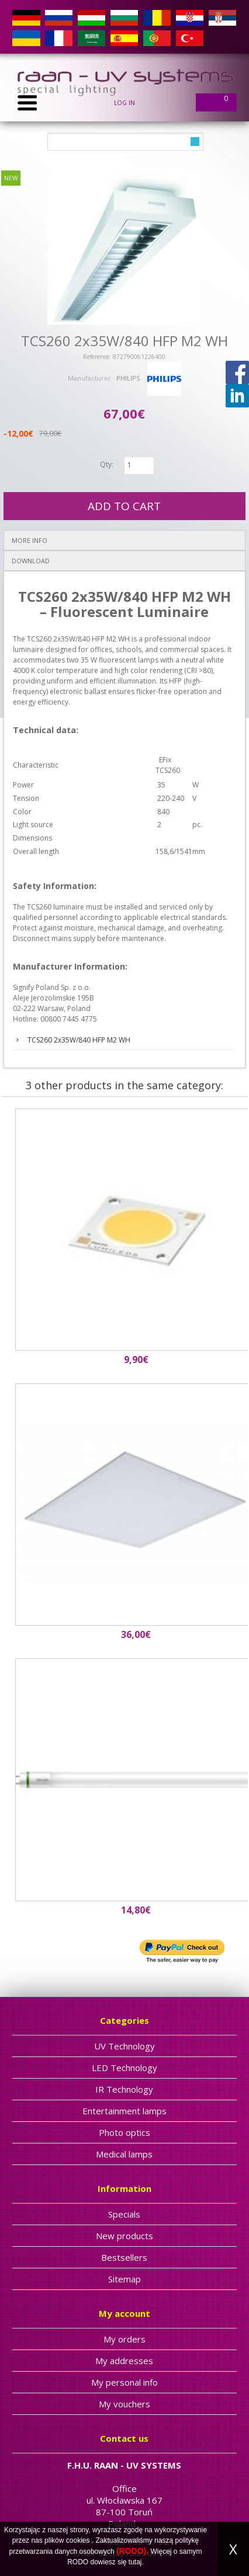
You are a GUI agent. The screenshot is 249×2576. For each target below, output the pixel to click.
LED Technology (124, 2067)
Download (31, 560)
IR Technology (124, 2089)
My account (124, 2313)
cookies (78, 2540)
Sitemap (124, 2279)
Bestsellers (124, 2257)
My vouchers (124, 2404)
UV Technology (124, 2046)
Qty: (106, 464)
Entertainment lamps (124, 2111)
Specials (124, 2214)
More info (29, 540)
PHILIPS (128, 378)
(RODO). (132, 2551)
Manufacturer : (92, 378)
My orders (124, 2339)
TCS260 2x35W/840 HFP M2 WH (78, 1040)
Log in (124, 103)
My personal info (124, 2382)
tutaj (135, 2562)
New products (124, 2236)
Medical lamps (124, 2154)
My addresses (124, 2360)
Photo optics (124, 2132)
